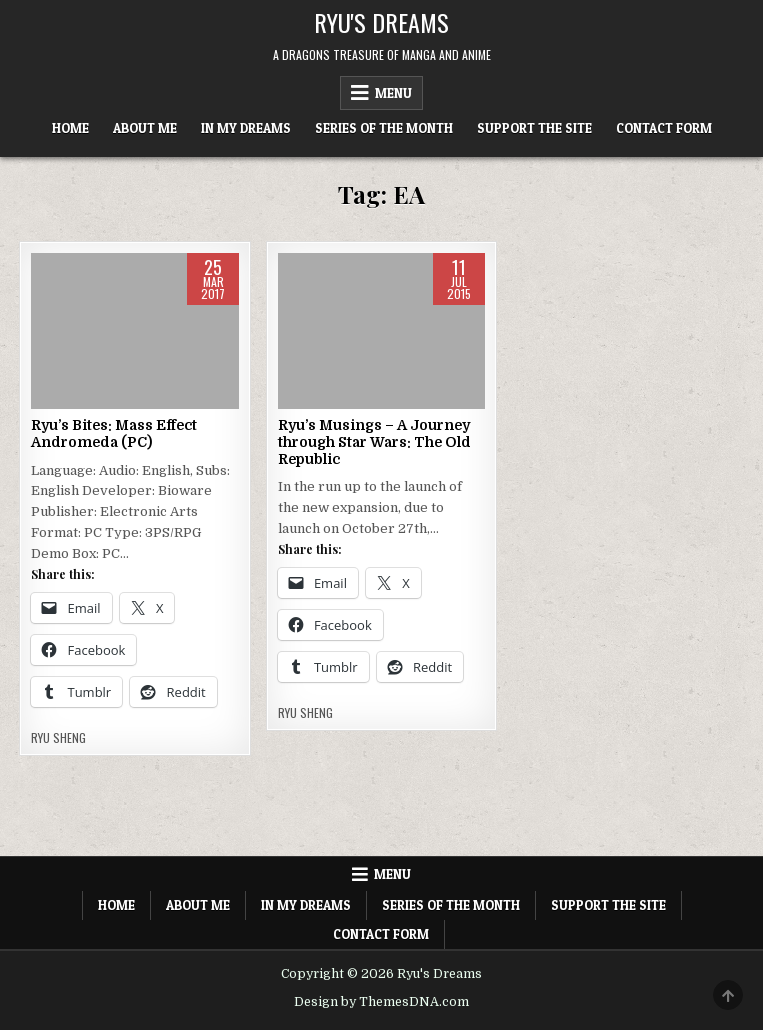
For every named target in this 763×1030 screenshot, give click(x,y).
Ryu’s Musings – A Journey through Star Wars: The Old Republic (374, 442)
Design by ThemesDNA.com (381, 1002)
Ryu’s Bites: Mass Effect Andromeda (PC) (114, 433)
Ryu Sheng (58, 738)
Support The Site (534, 128)
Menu (393, 93)
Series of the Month (384, 128)
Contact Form (664, 128)
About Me (145, 128)
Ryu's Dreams (381, 22)
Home (70, 128)
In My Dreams (246, 128)
